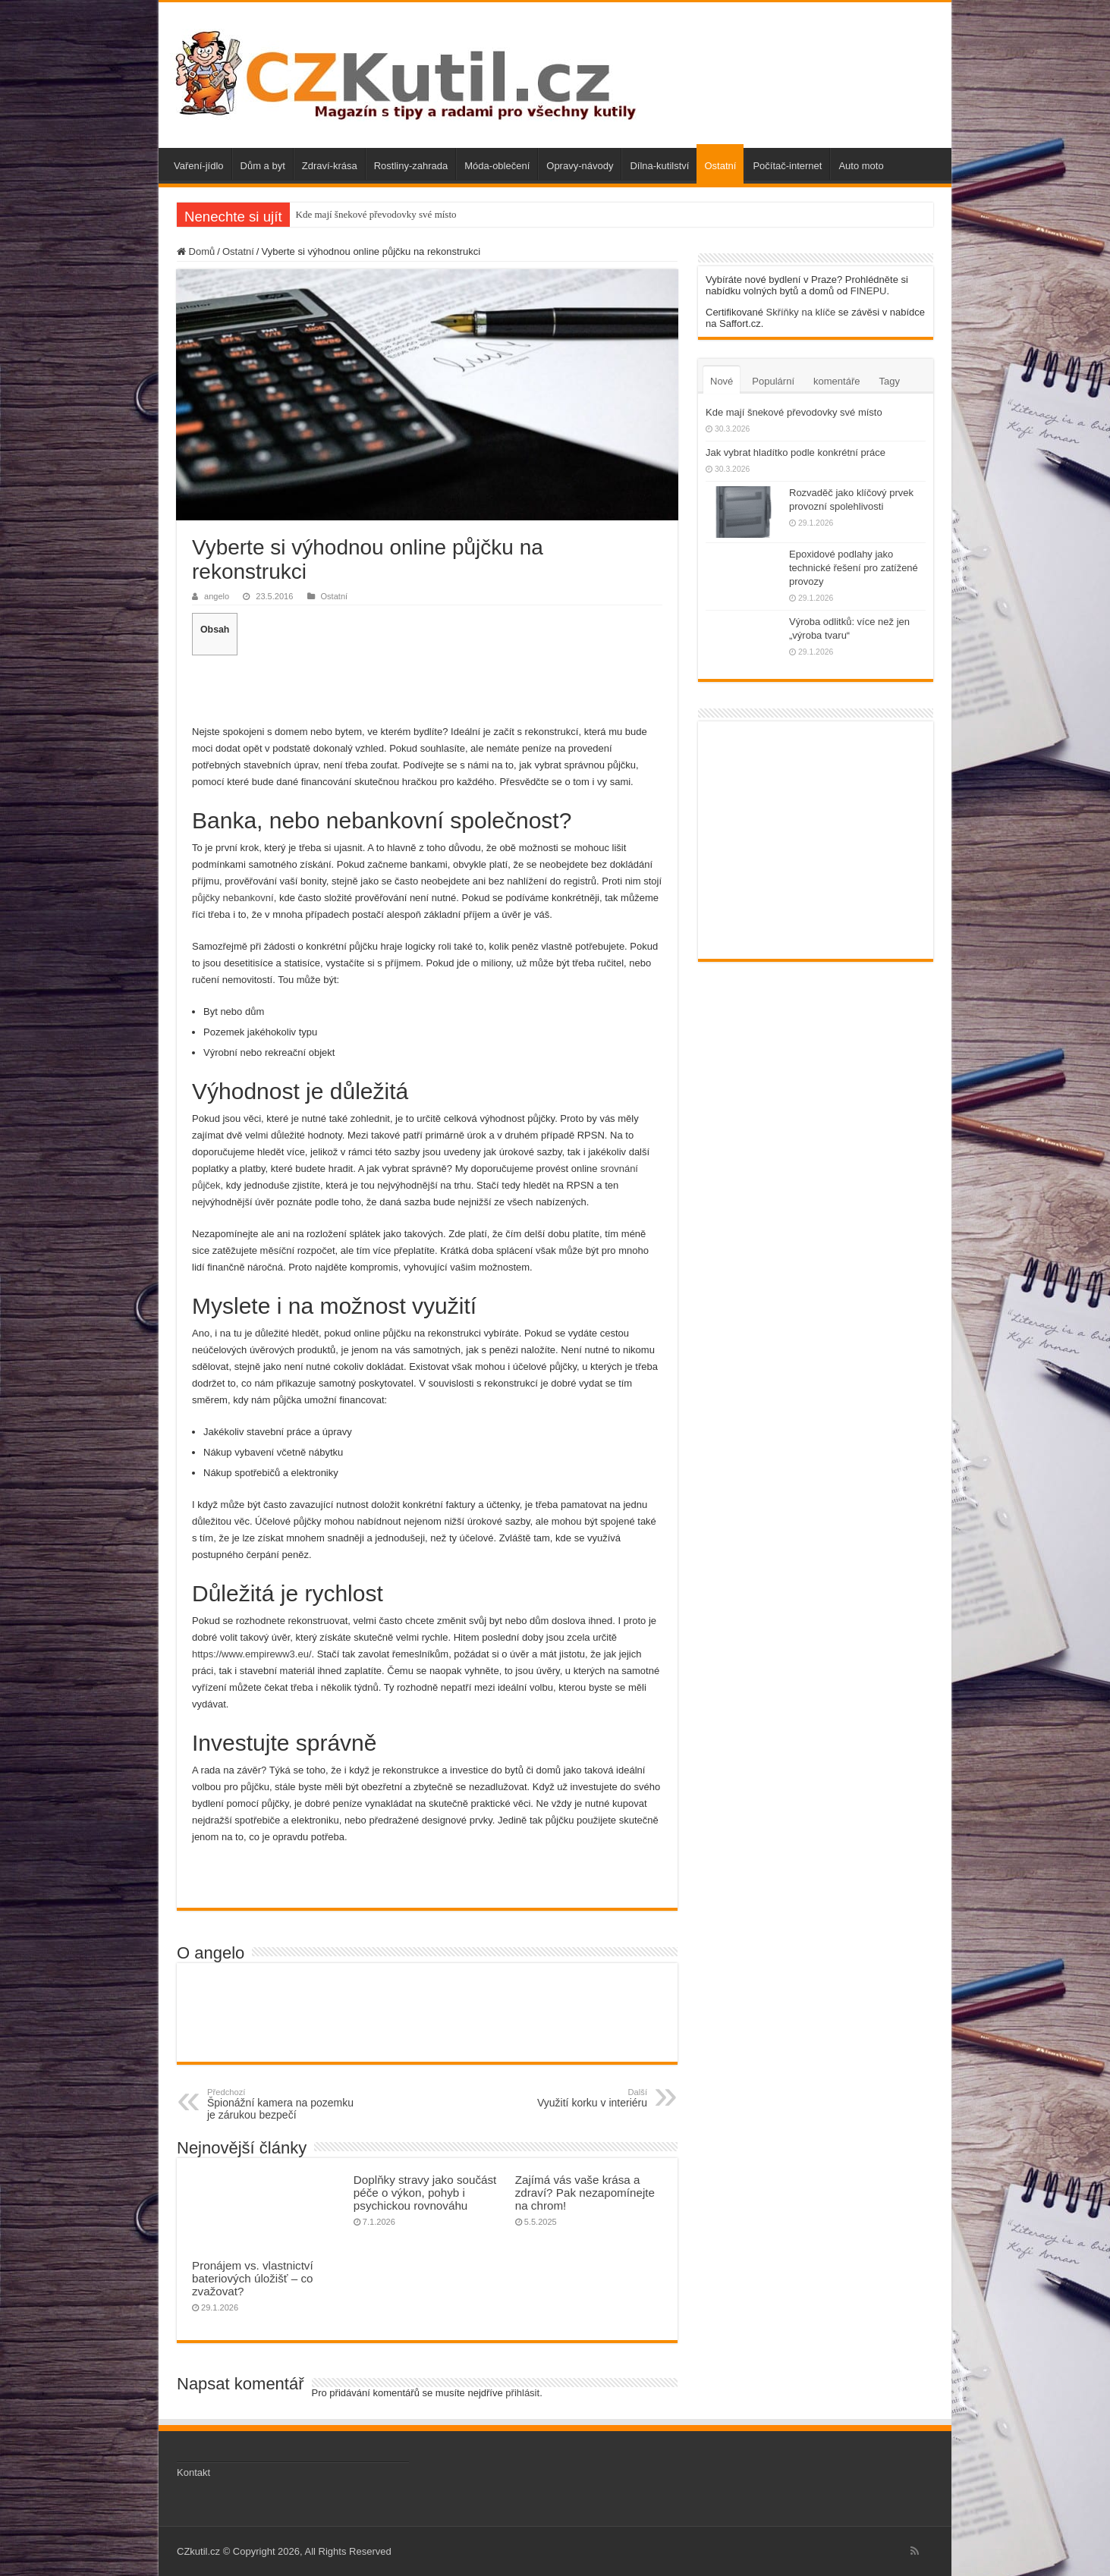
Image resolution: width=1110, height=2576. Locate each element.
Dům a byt (263, 165)
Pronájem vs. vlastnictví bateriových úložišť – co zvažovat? (252, 2278)
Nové (721, 381)
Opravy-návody (579, 165)
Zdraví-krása (329, 165)
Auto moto (860, 165)
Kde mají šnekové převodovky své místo (376, 214)
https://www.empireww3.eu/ (252, 1654)
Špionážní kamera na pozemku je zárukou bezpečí (285, 2104)
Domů (196, 251)
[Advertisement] (427, 688)
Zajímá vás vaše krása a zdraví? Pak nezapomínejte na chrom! (585, 2192)
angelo (216, 596)
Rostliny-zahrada (411, 165)
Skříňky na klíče (800, 312)
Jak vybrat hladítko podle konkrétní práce (795, 452)
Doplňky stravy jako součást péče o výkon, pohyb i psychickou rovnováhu (425, 2192)
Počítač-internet (787, 165)
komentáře (836, 381)
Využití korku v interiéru (569, 2098)
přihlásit (522, 2393)
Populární (773, 381)
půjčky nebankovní (233, 897)
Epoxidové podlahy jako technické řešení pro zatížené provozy (853, 567)
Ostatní (720, 165)
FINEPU (869, 291)
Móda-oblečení (497, 165)
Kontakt (193, 2472)
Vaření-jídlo (199, 165)
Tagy (889, 381)
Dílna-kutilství (659, 165)
